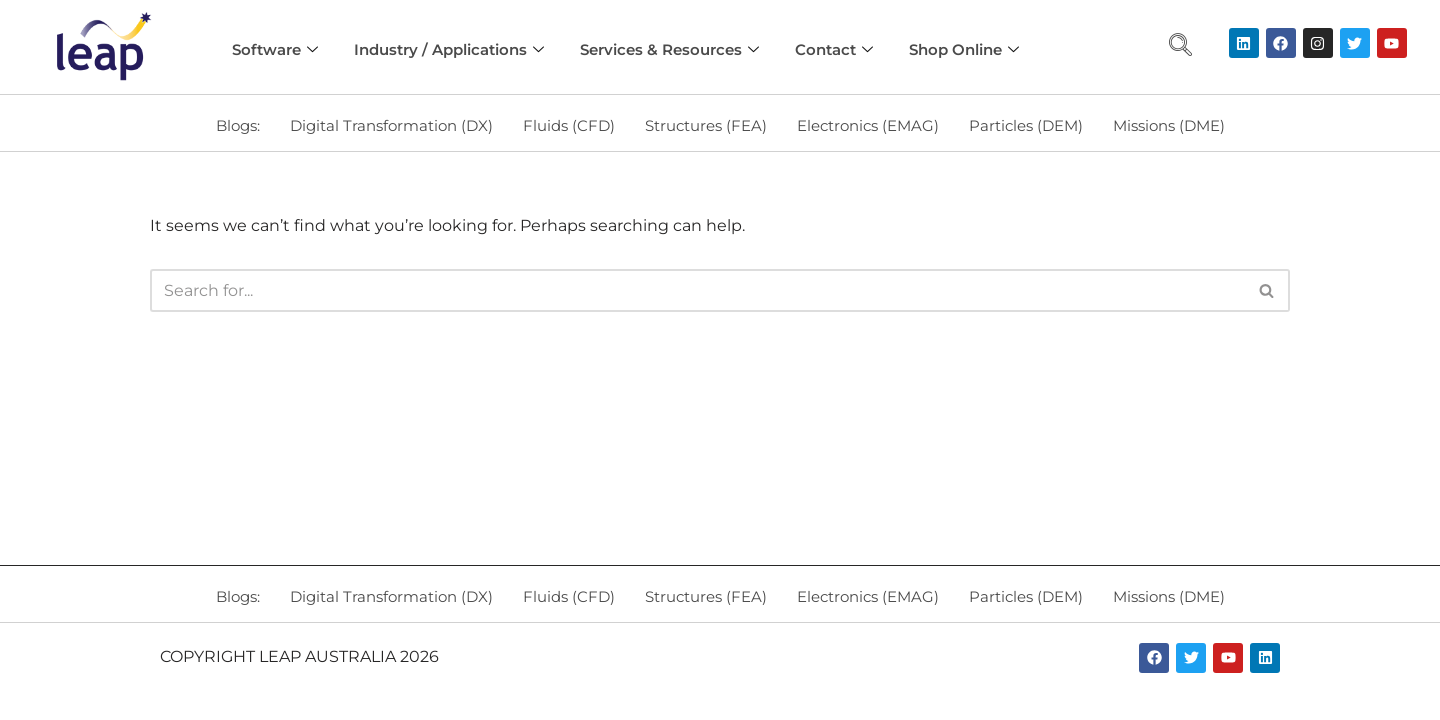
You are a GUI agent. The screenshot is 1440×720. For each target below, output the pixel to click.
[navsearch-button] (1180, 47)
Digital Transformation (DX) (391, 125)
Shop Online (964, 49)
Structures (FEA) (706, 125)
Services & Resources (669, 49)
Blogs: (238, 125)
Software (275, 49)
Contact (834, 49)
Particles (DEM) (1026, 125)
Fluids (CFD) (569, 125)
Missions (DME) (1169, 125)
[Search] (697, 290)
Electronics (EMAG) (868, 125)
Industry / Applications (449, 49)
